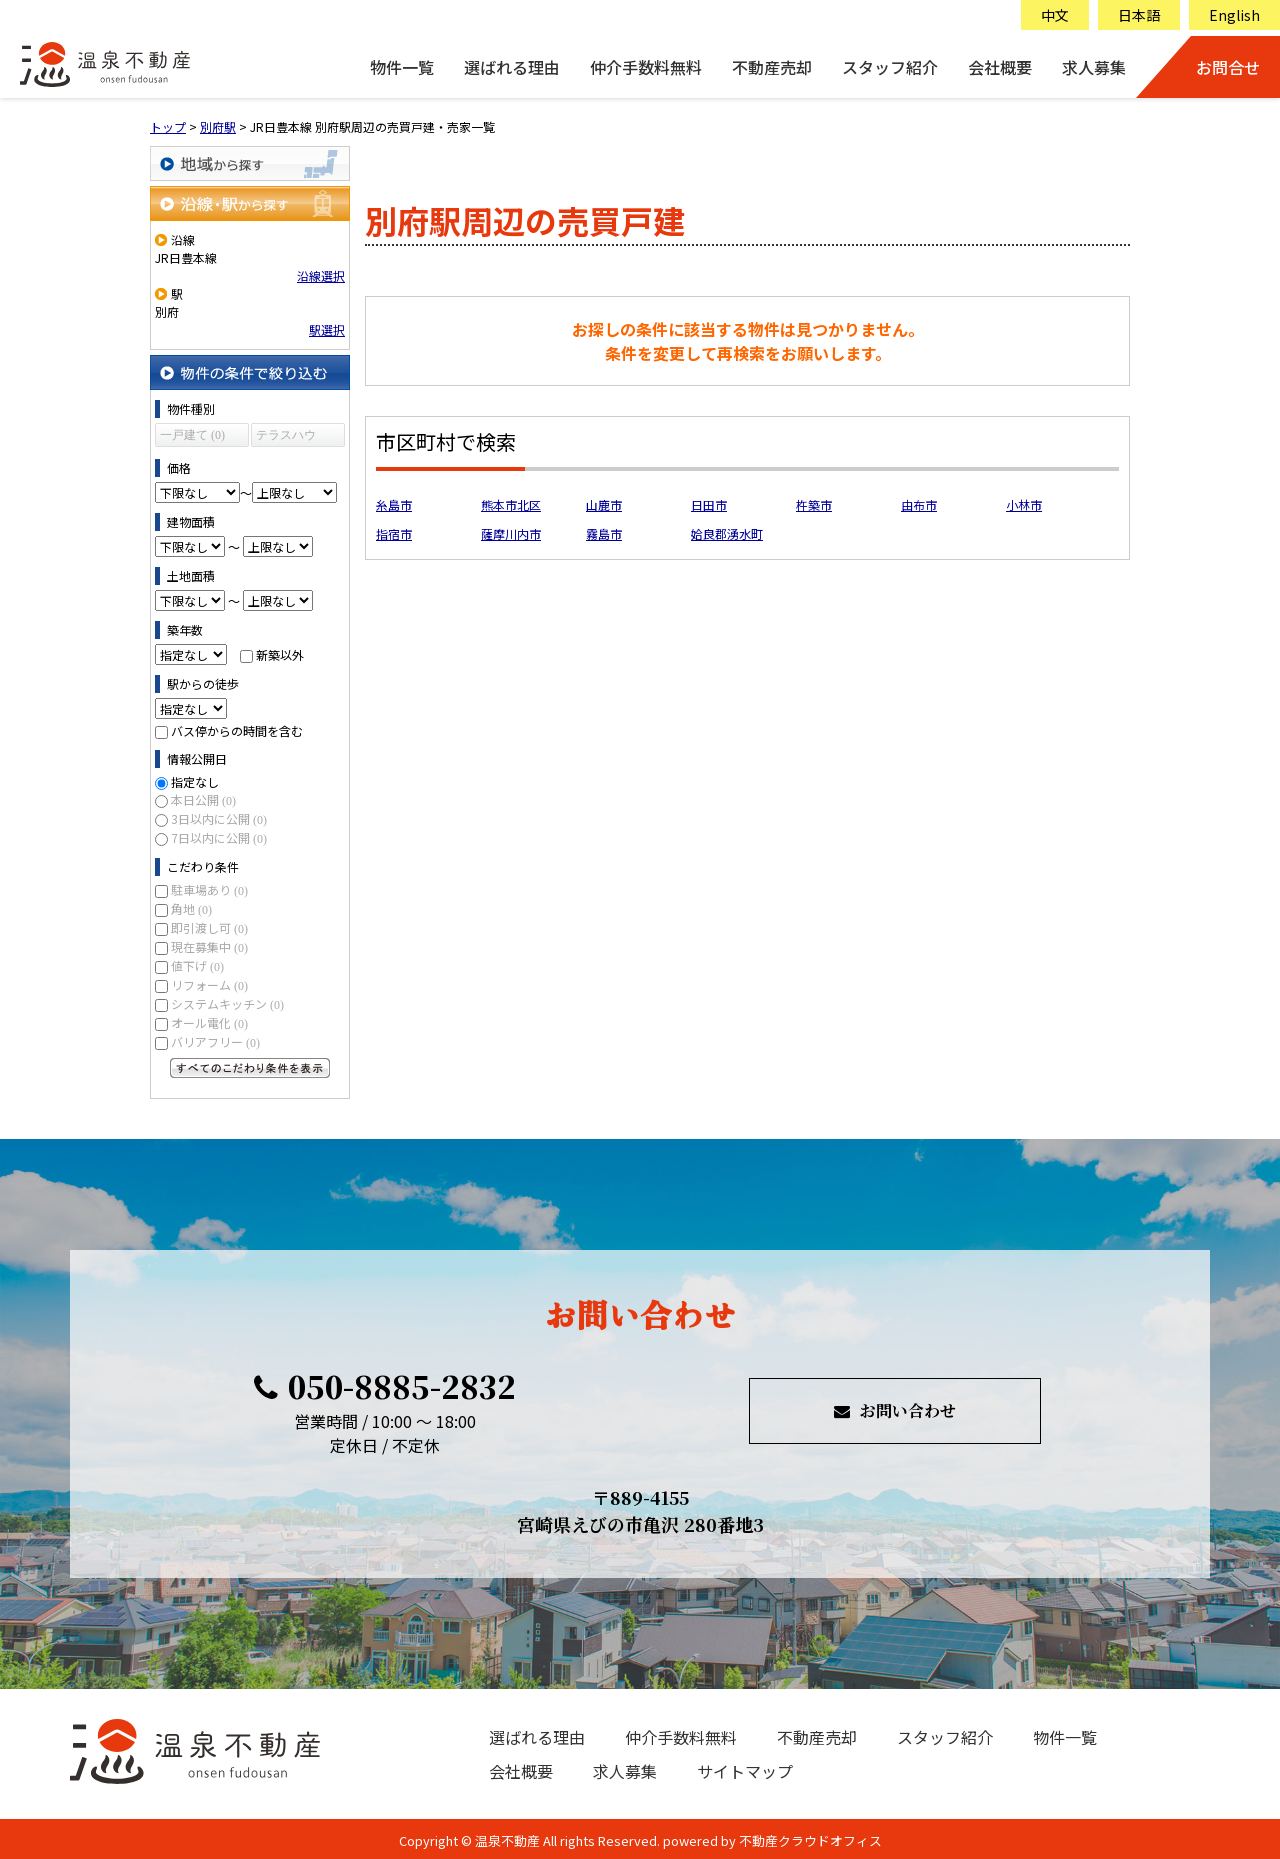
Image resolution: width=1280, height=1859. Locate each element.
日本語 (1139, 15)
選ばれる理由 (512, 67)
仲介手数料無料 (646, 67)
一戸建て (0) (192, 435)
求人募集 (1094, 67)
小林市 (1024, 504)
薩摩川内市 (511, 533)
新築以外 (280, 654)
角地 (191, 908)
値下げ (197, 965)
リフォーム (209, 984)
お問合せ (1228, 67)
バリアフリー (215, 1041)
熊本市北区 (511, 504)
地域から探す (250, 163)
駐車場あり (209, 889)
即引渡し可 (209, 927)
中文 (1055, 15)
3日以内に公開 (219, 818)
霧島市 (604, 533)
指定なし (195, 781)
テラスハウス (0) (286, 437)
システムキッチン (227, 1003)
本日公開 (203, 799)
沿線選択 (321, 275)
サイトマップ (745, 1771)
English (1234, 15)
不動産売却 (772, 67)
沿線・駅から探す (250, 203)
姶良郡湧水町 (727, 533)
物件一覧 (402, 67)
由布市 (919, 504)
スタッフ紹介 (890, 67)
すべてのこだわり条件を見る (250, 1068)
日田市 (709, 504)
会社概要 (1000, 67)
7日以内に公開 (219, 837)
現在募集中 (209, 946)
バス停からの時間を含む (237, 730)
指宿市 (394, 533)
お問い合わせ (895, 1410)
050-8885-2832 (385, 1386)
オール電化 (209, 1022)
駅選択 (327, 329)
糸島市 (394, 504)
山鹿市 (604, 504)
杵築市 (814, 504)
